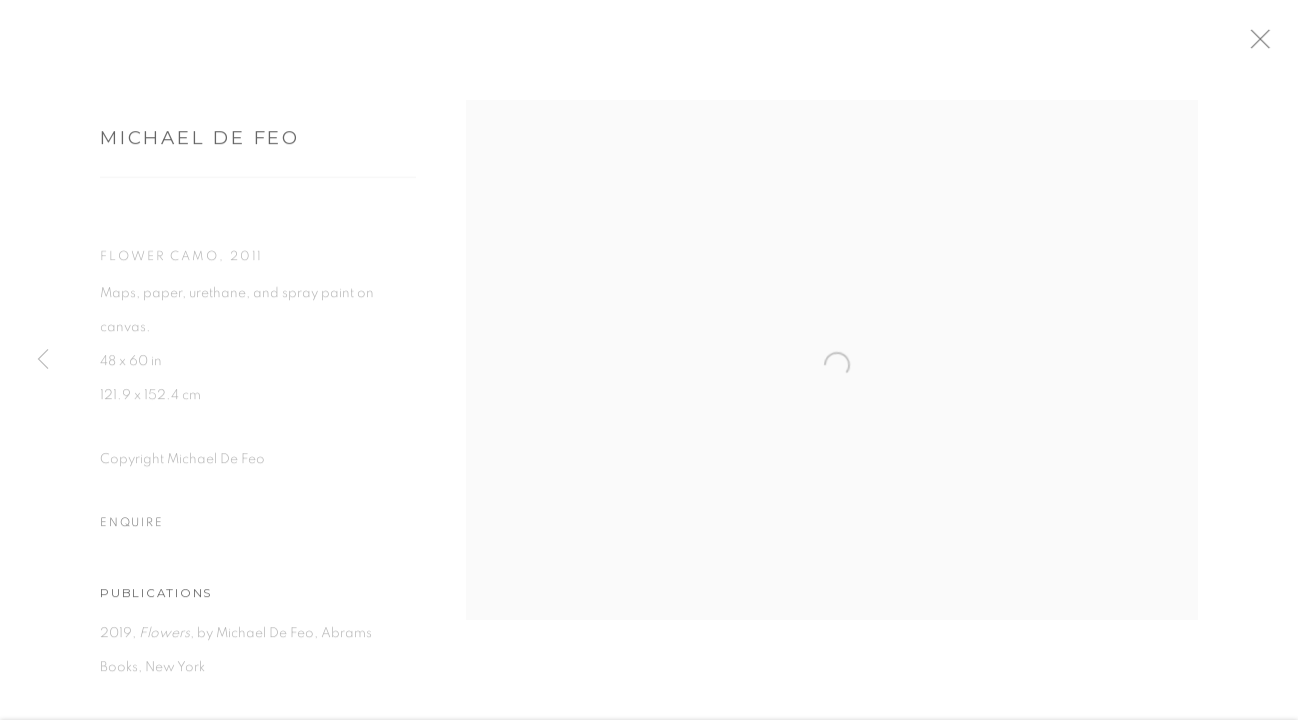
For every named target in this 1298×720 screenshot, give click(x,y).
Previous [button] (43, 360)
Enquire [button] (131, 531)
